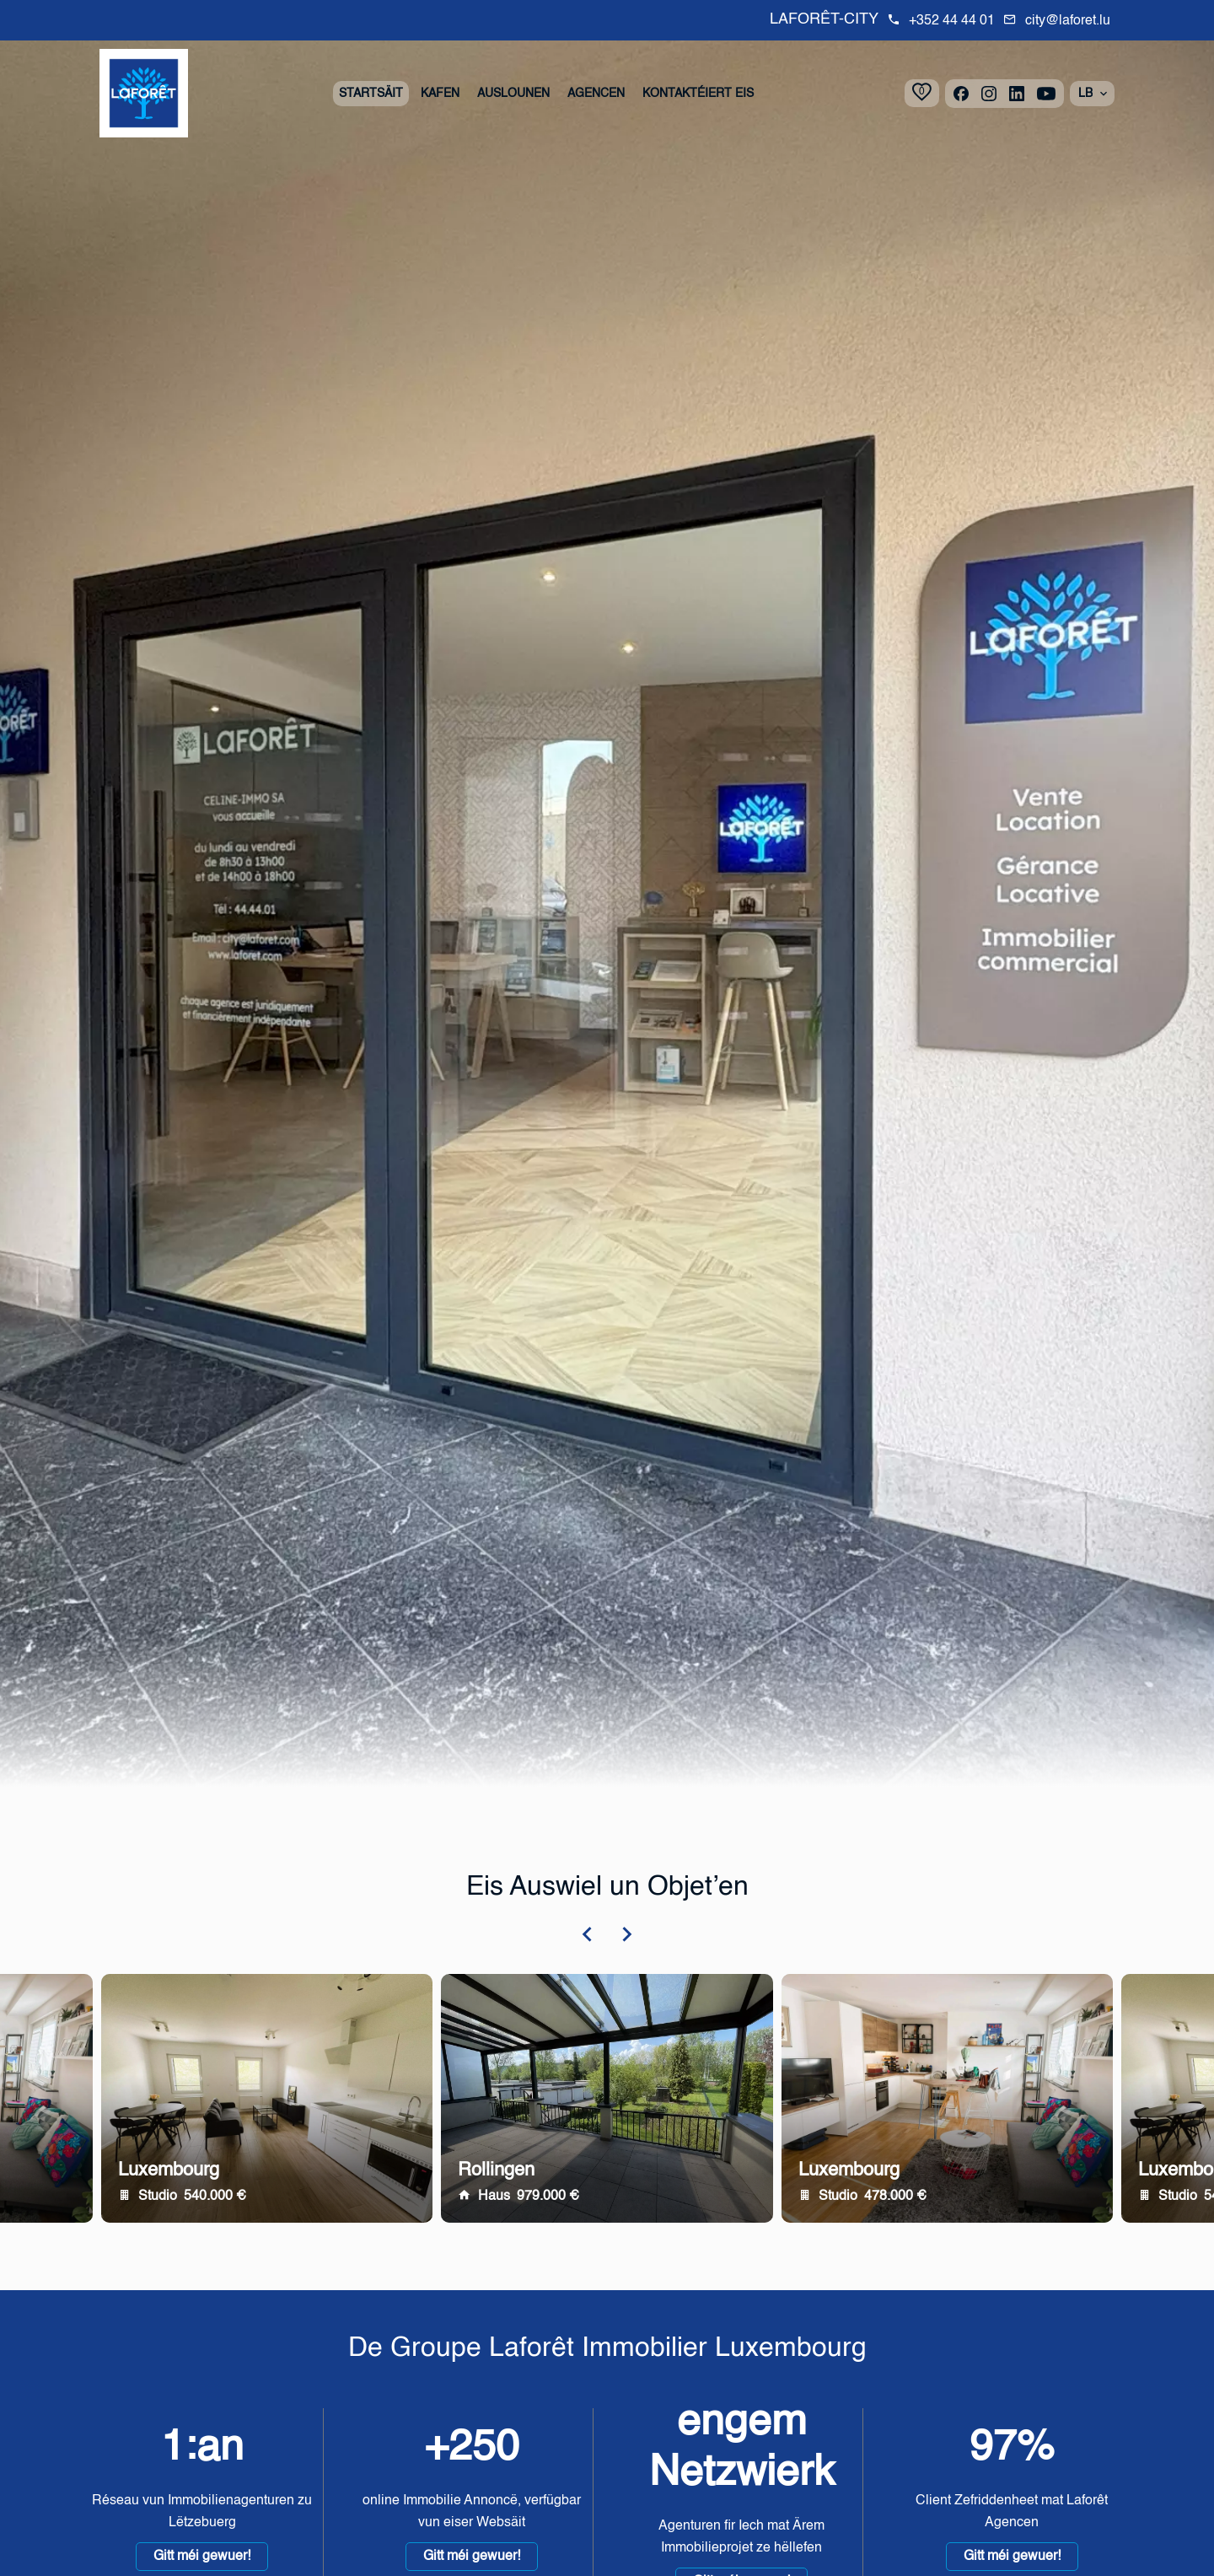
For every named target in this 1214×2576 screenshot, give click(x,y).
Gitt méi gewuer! (201, 2556)
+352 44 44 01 (952, 21)
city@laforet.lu (1067, 21)
